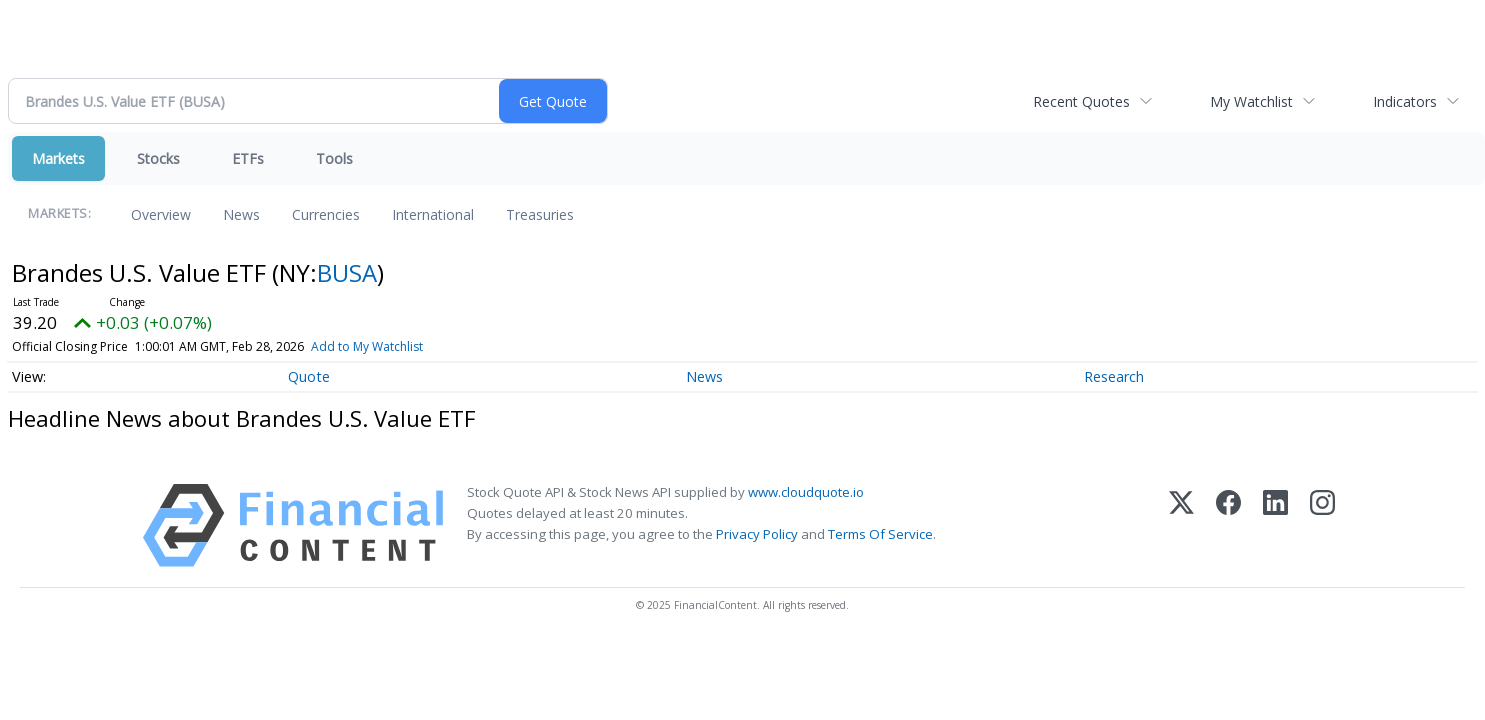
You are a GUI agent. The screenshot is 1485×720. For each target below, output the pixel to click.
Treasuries (540, 214)
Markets (58, 158)
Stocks (158, 158)
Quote (309, 376)
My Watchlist (1251, 101)
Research (1114, 376)
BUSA (347, 272)
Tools (334, 158)
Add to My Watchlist (367, 346)
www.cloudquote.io (806, 492)
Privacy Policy (757, 534)
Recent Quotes (1081, 101)
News (241, 214)
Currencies (326, 214)
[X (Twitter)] (1181, 525)
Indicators (1405, 101)
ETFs (248, 158)
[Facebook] (1228, 525)
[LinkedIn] (1275, 525)
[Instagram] (1322, 525)
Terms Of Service (880, 534)
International (433, 214)
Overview (161, 214)
